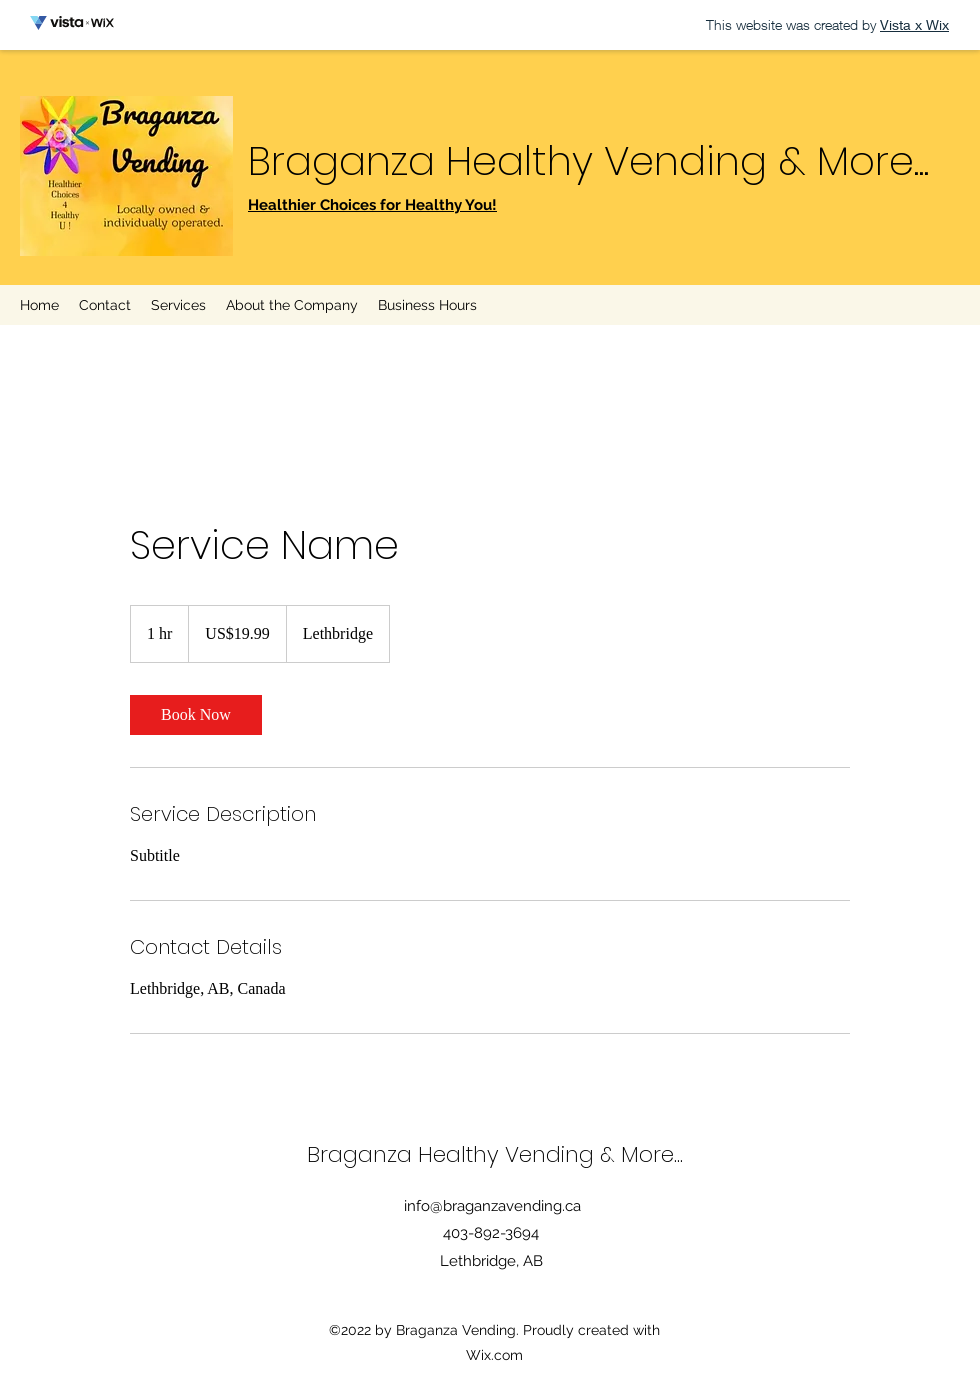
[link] (196, 715)
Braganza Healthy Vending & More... (588, 161)
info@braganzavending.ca (492, 1206)
